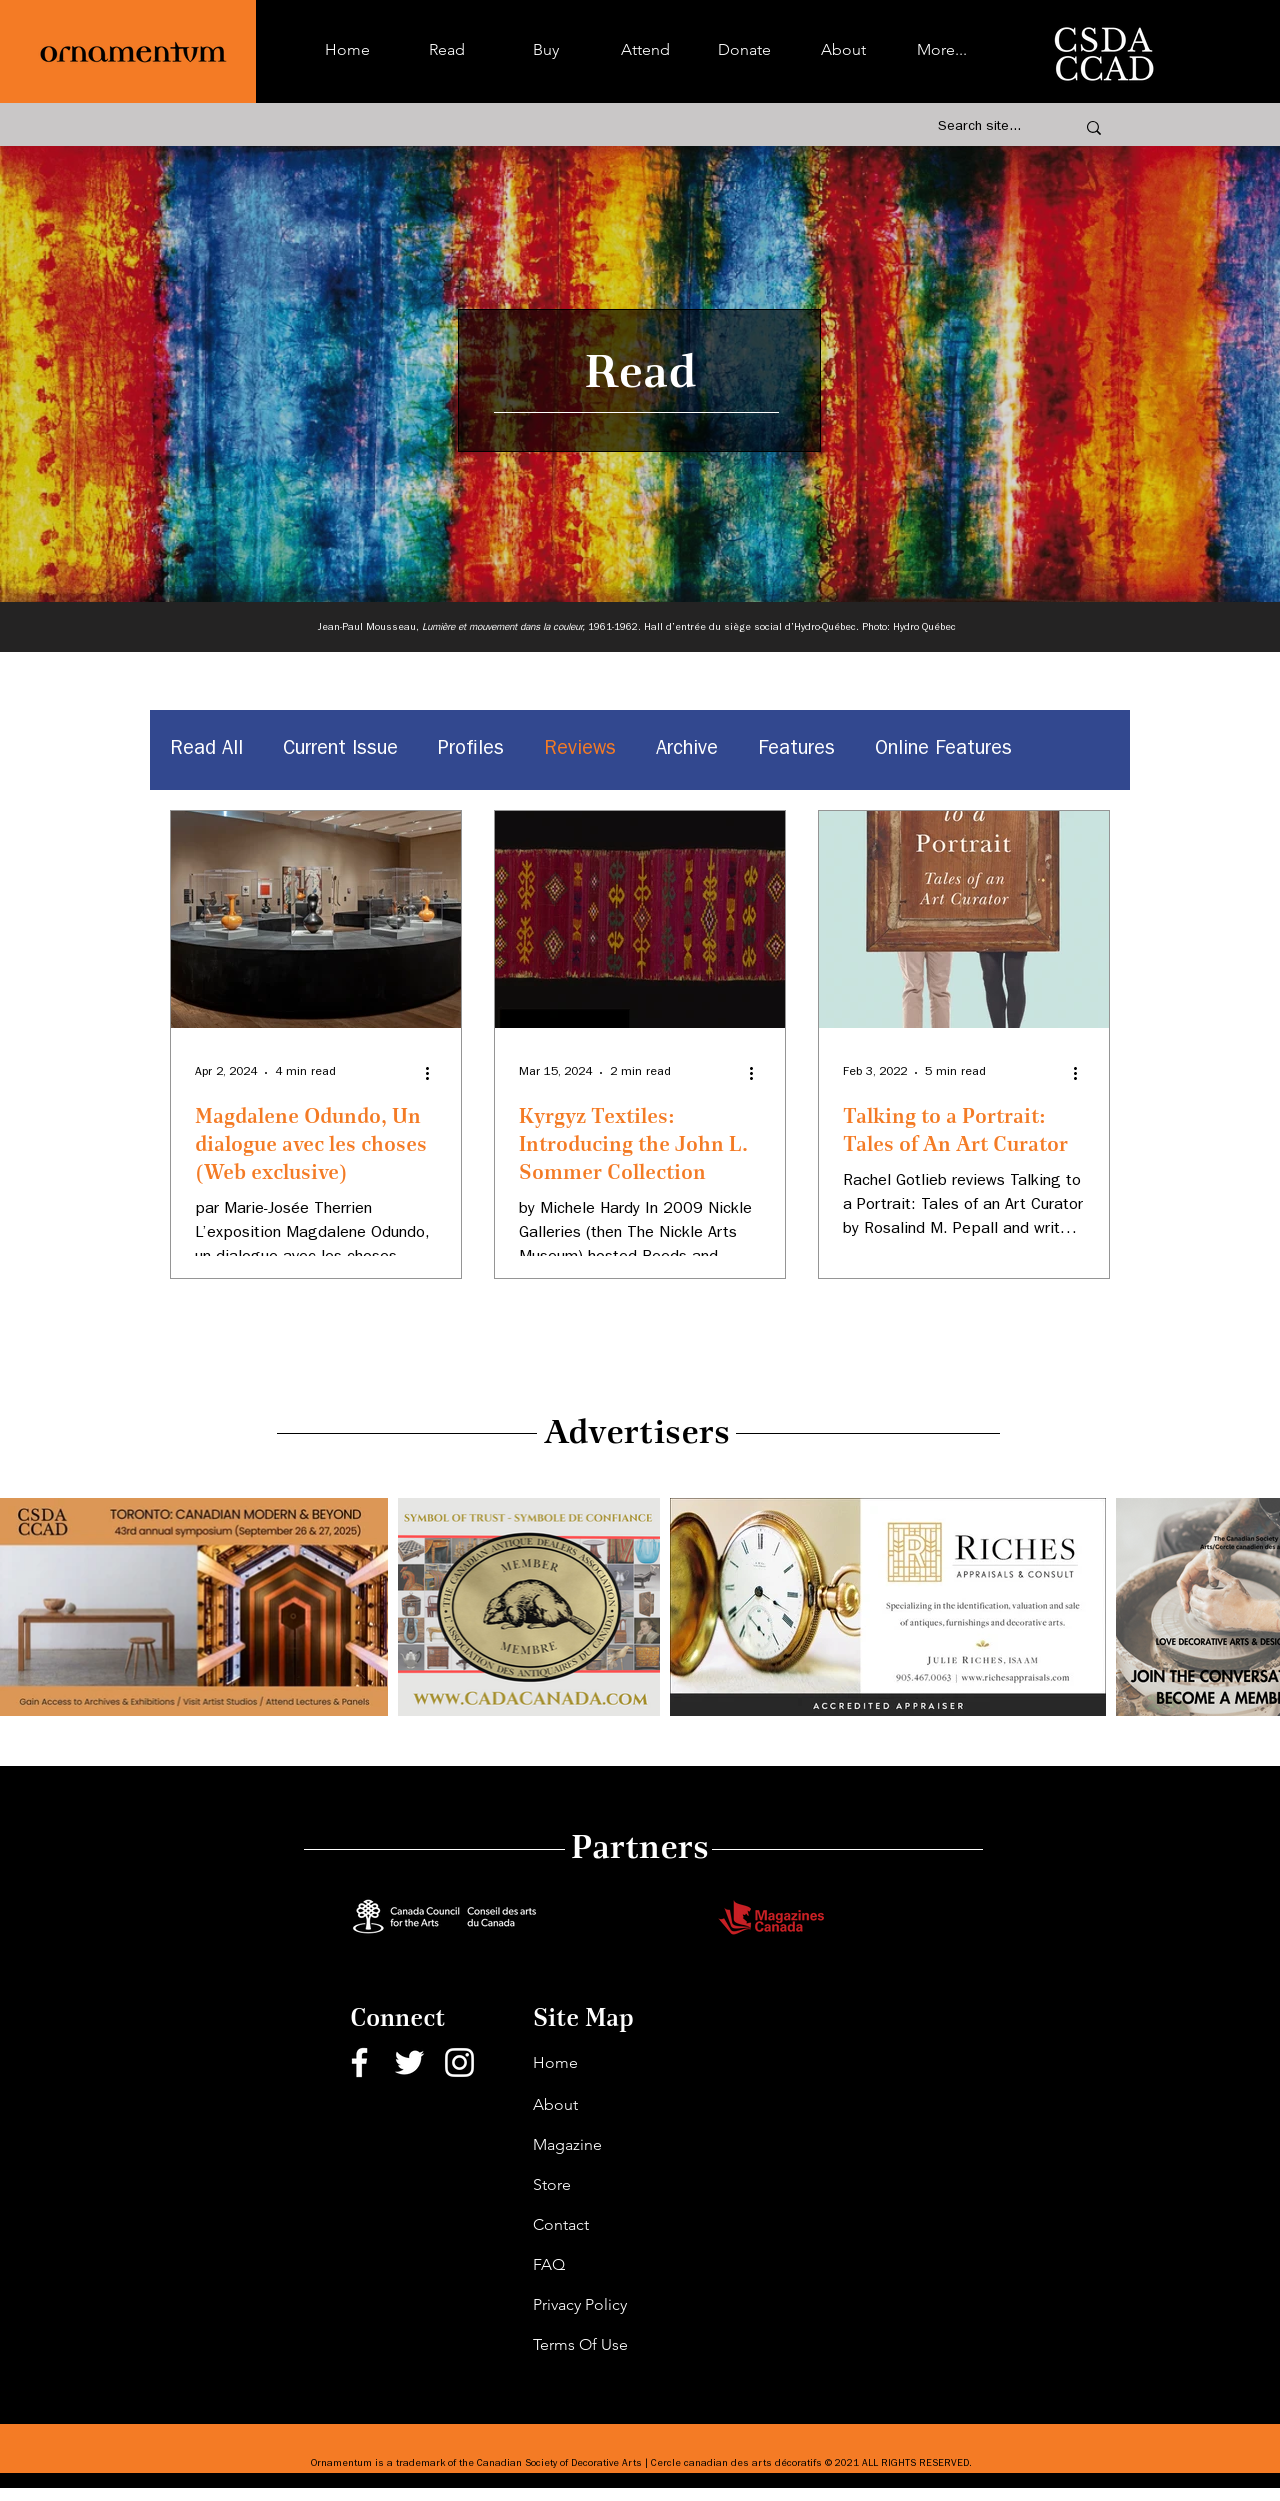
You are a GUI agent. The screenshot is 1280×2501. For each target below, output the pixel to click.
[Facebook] (359, 2062)
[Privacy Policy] (604, 2305)
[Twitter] (409, 2062)
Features (796, 750)
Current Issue (340, 750)
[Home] (604, 2063)
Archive (687, 750)
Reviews (580, 750)
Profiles (471, 750)
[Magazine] (604, 2145)
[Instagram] (459, 2062)
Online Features (943, 750)
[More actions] (434, 1073)
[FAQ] (604, 2265)
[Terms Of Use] (604, 2345)
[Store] (604, 2185)
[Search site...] (984, 128)
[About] (604, 2105)
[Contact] (604, 2225)
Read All (206, 750)
